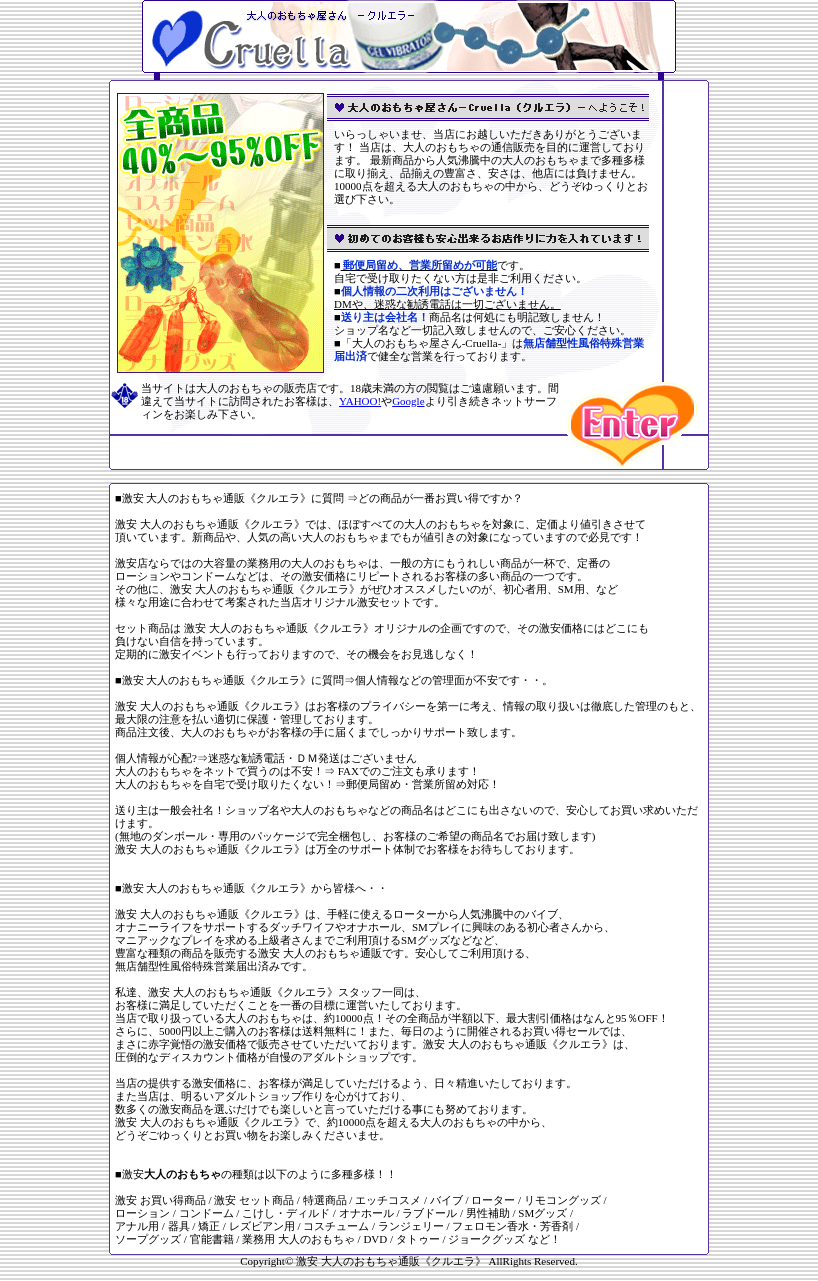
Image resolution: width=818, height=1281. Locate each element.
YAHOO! (360, 401)
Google (408, 401)
